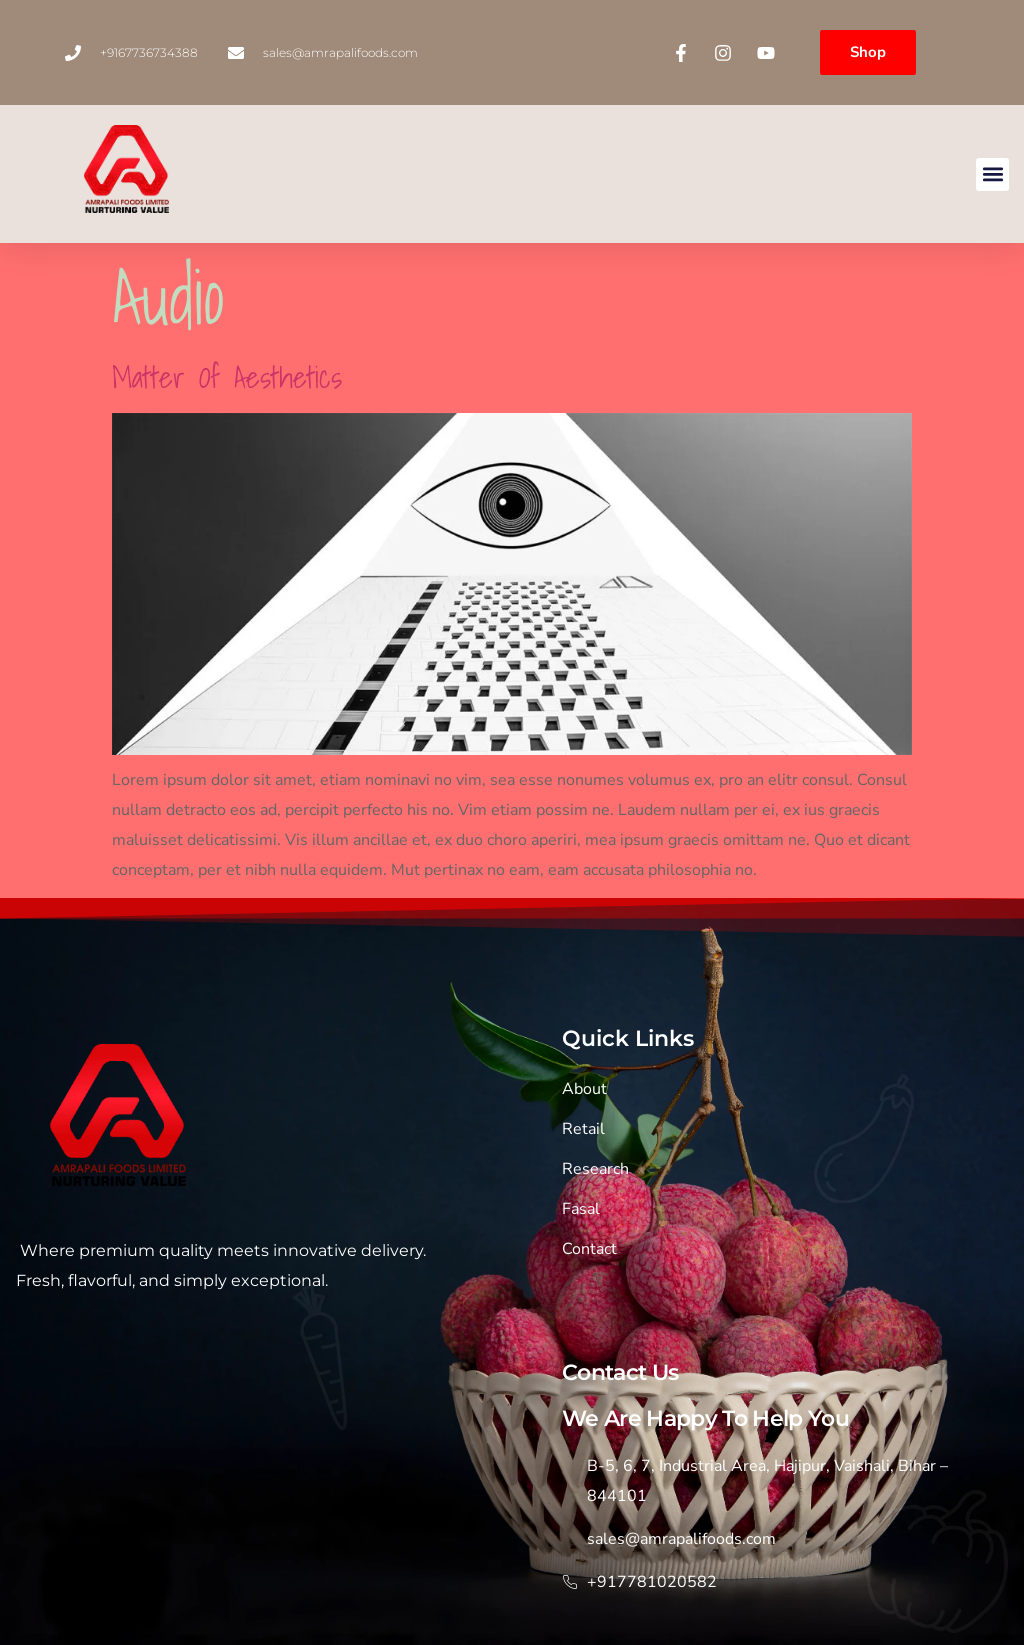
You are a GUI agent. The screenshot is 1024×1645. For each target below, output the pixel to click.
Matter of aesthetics (227, 377)
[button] (992, 174)
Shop (868, 52)
